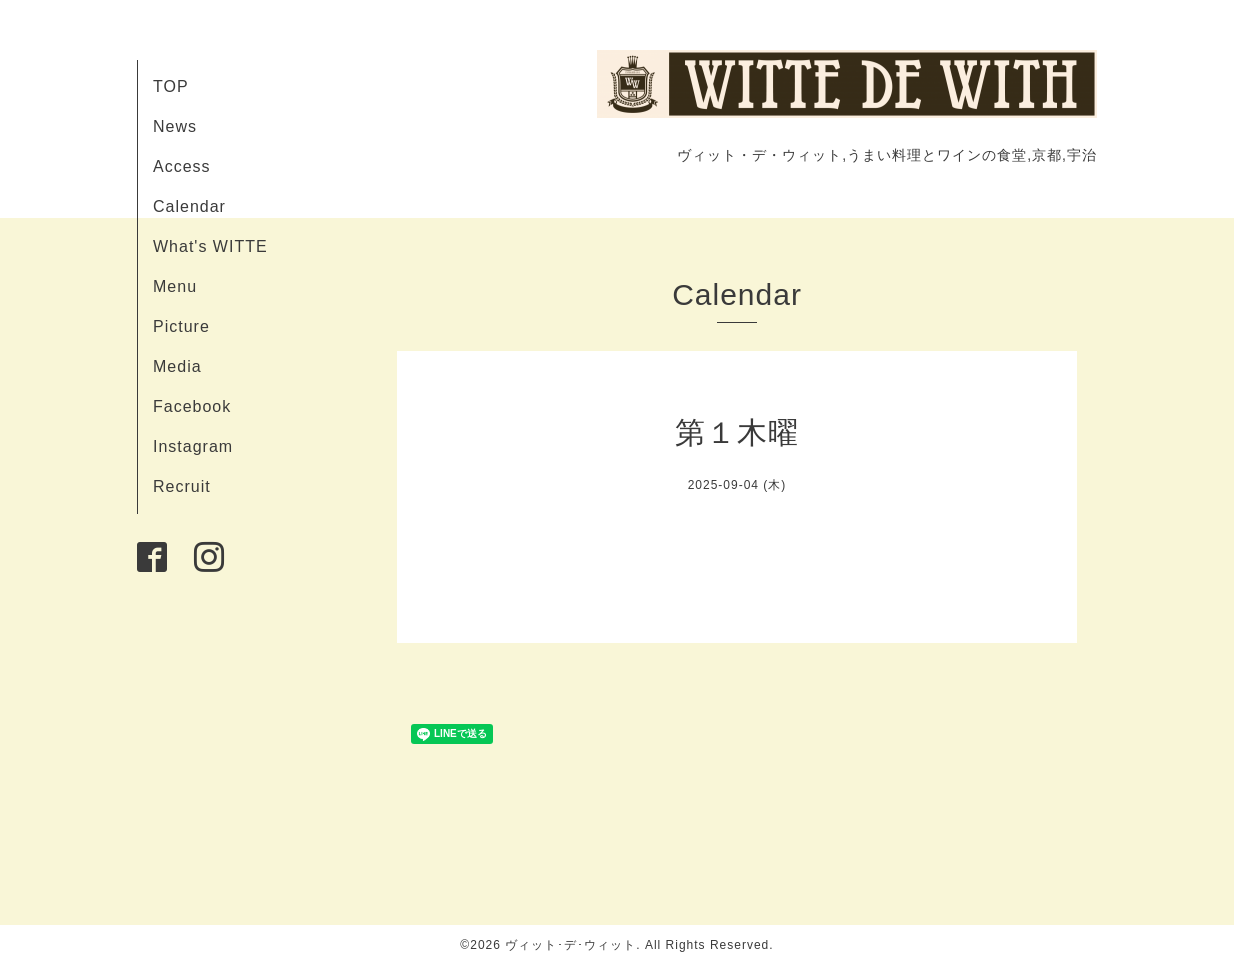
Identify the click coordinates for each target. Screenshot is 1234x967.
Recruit (182, 486)
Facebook (192, 406)
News (175, 126)
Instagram (193, 446)
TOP (171, 86)
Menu (175, 286)
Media (177, 366)
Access (182, 166)
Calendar (189, 206)
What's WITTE (210, 246)
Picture (181, 326)
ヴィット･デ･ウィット (570, 945)
